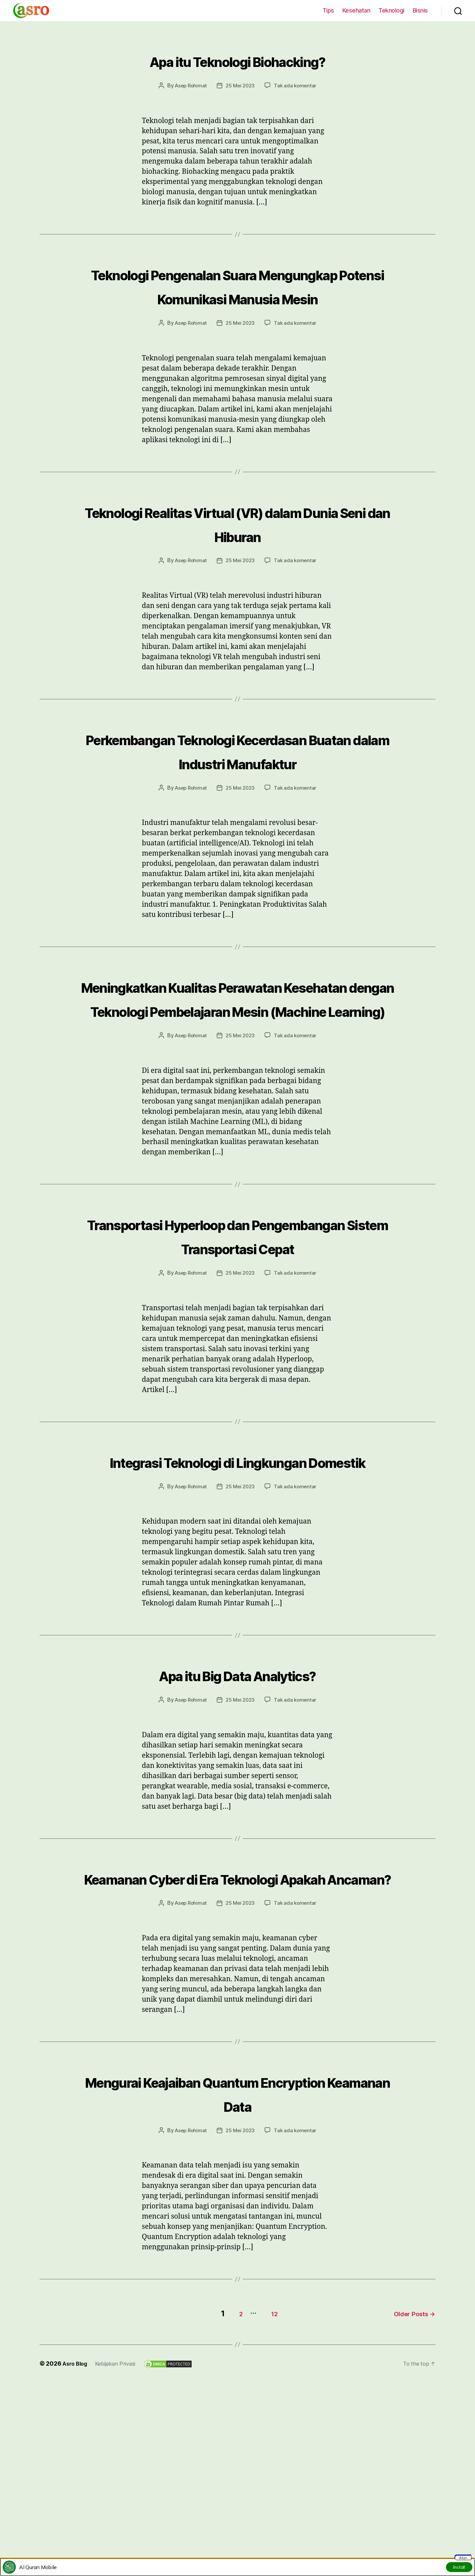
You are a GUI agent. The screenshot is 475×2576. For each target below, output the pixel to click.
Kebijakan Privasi (120, 2526)
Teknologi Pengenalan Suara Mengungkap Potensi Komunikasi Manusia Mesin (237, 296)
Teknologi (391, 10)
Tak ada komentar (297, 85)
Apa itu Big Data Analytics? (237, 1816)
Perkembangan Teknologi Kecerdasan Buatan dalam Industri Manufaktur (237, 785)
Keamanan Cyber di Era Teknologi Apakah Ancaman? (237, 2031)
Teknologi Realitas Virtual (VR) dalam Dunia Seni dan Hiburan (237, 545)
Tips (328, 10)
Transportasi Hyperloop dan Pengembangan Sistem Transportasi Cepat (237, 1342)
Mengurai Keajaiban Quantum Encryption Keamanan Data (237, 2258)
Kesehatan (356, 10)
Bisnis (420, 10)
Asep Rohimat (189, 85)
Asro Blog (76, 2526)
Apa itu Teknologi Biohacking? (238, 59)
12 (267, 2476)
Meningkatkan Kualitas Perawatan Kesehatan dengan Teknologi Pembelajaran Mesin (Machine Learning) (237, 1068)
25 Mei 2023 (240, 85)
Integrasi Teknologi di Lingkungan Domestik (237, 1591)
